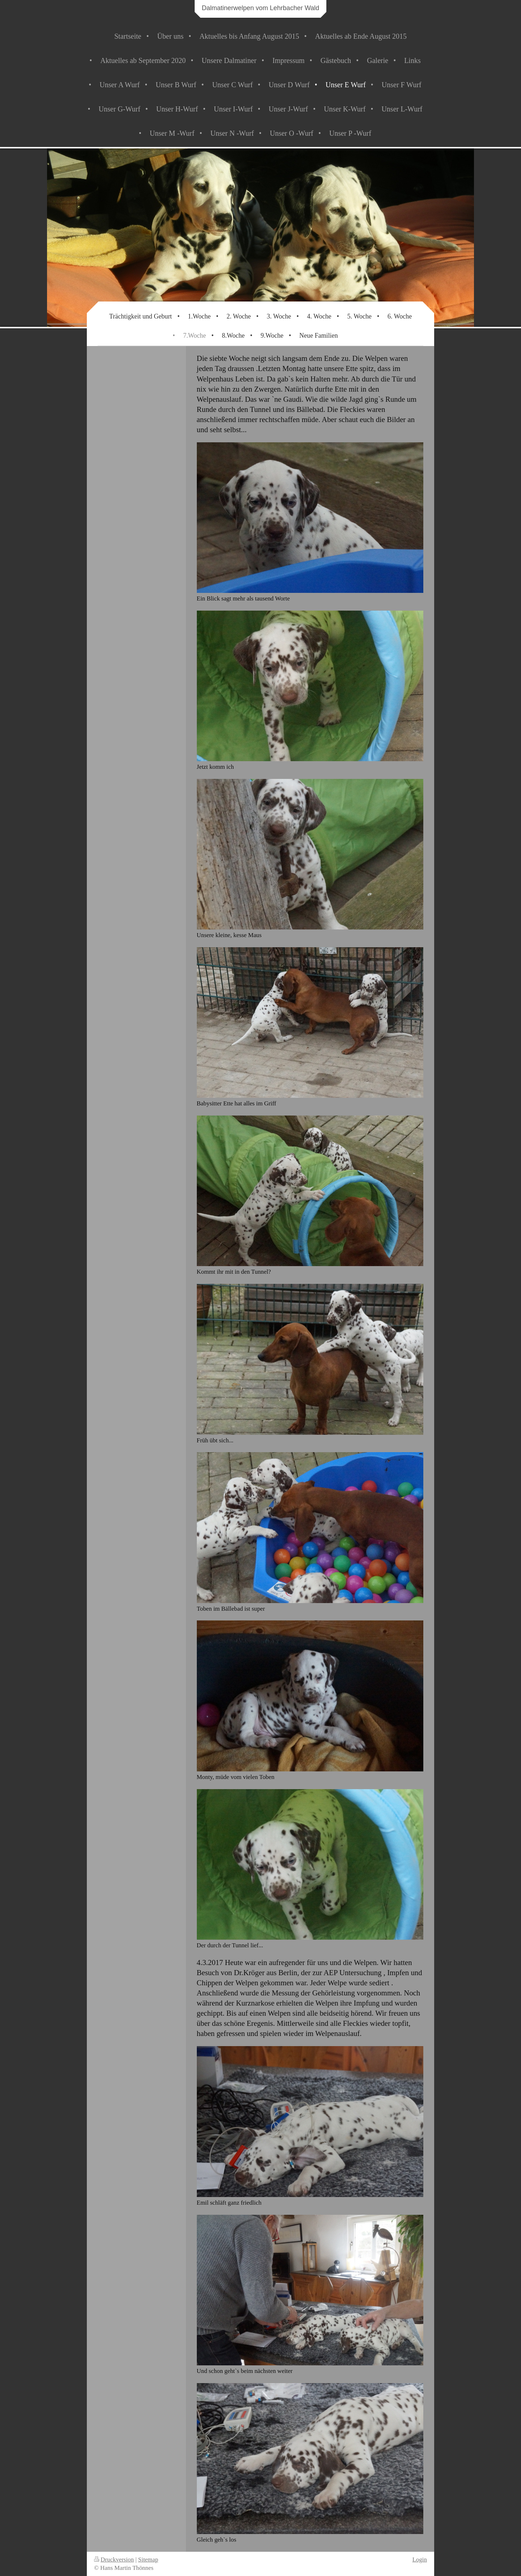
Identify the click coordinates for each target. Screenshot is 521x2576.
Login (419, 2559)
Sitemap (148, 2559)
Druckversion (114, 2559)
